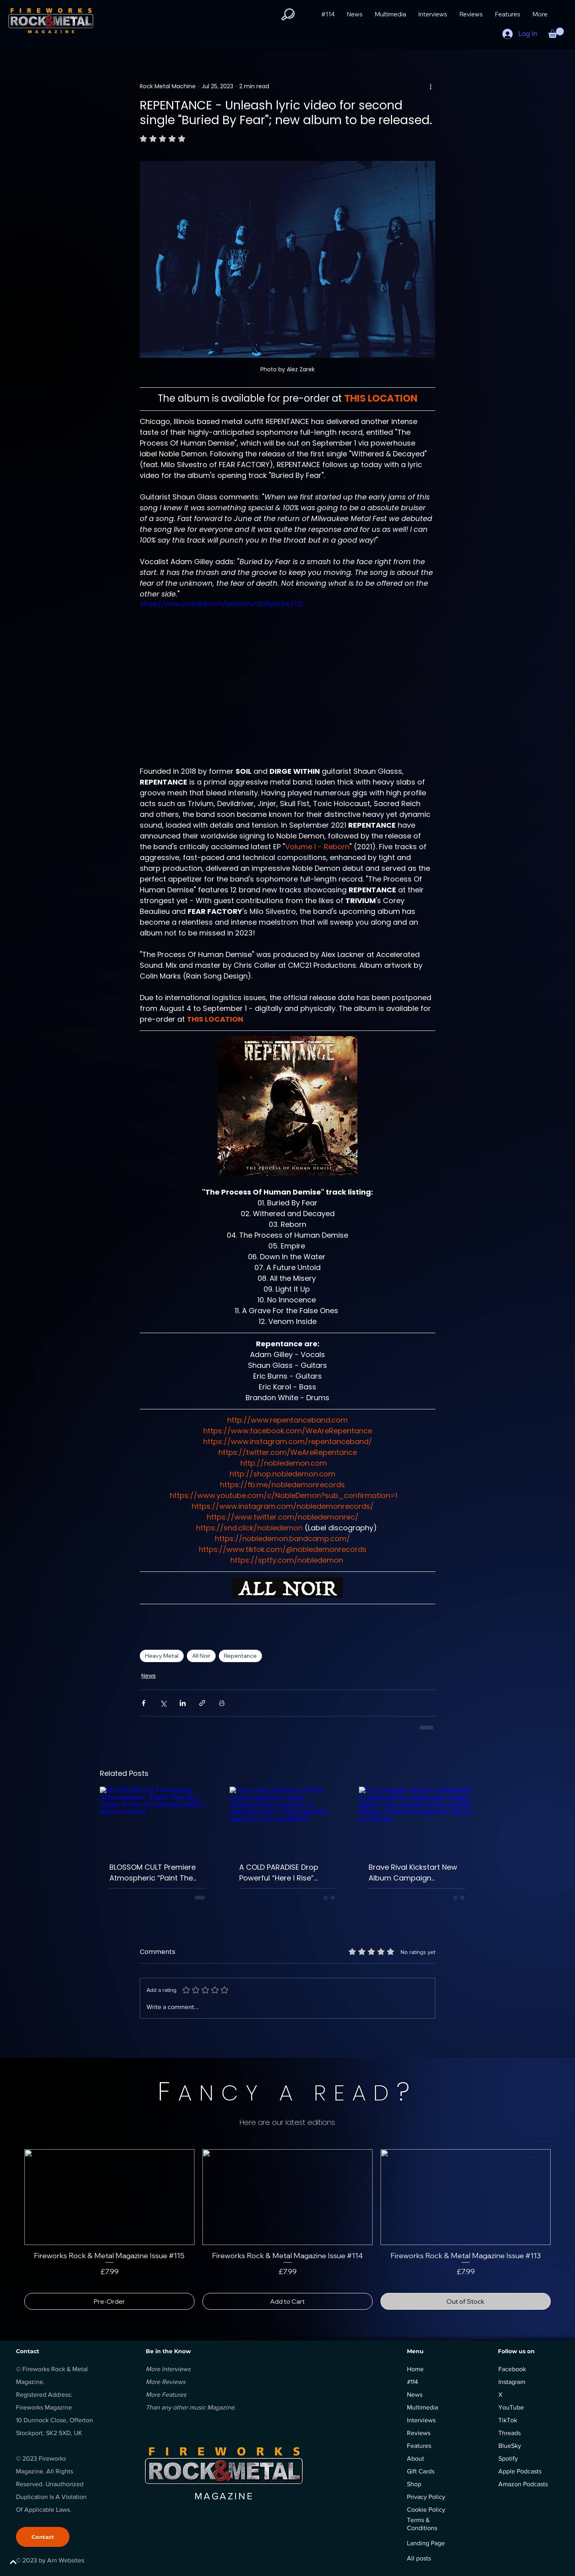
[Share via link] (202, 1703)
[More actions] (430, 86)
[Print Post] (222, 1703)
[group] (287, 2229)
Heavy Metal (161, 1655)
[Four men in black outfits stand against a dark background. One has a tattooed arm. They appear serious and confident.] (288, 1819)
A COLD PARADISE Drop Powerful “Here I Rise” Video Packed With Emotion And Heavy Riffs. (283, 1872)
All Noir (201, 1655)
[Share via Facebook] (143, 1703)
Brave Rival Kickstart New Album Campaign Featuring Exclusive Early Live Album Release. (413, 1872)
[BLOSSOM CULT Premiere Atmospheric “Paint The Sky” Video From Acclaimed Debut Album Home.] (158, 1819)
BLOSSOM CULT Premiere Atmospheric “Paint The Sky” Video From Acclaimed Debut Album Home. (152, 1872)
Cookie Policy (426, 2509)
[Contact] (42, 2537)
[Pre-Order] (109, 2301)
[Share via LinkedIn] (182, 1703)
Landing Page (426, 2543)
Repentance (240, 1655)
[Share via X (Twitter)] (163, 1703)
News (148, 1676)
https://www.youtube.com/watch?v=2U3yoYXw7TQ (221, 603)
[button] (288, 14)
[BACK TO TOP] (34, 2562)
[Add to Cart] (287, 2301)
